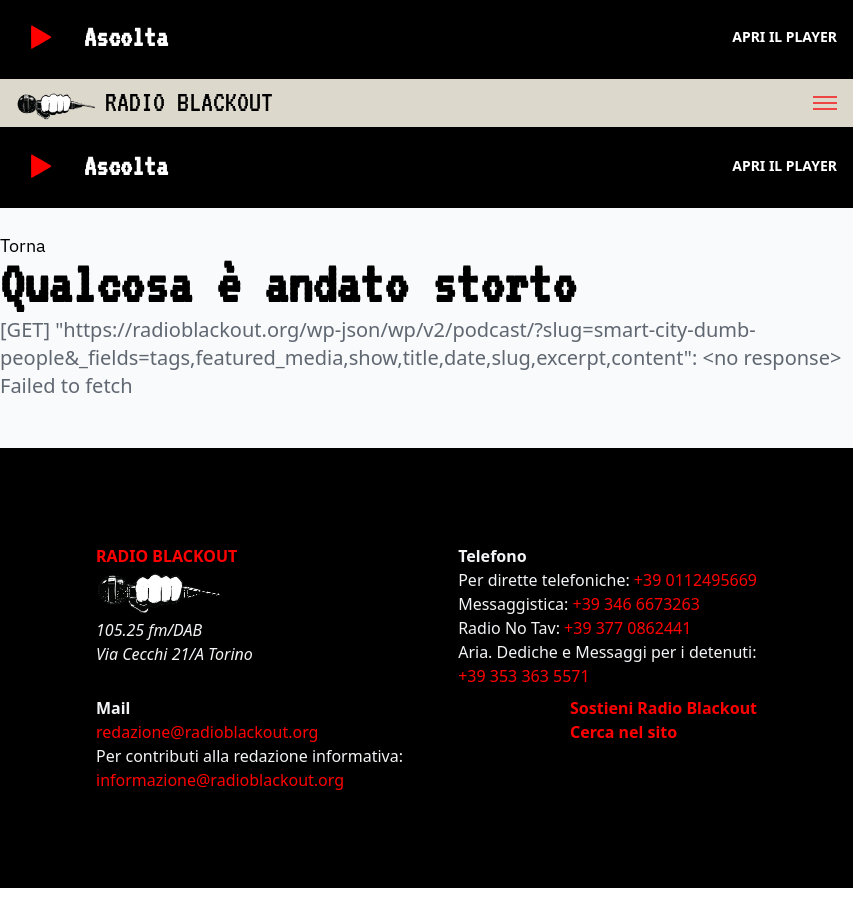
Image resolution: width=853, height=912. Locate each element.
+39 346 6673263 (636, 604)
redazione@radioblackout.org (207, 732)
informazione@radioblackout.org (220, 780)
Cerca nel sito (623, 732)
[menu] (563, 103)
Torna (23, 245)
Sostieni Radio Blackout (663, 708)
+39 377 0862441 (627, 628)
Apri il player (784, 36)
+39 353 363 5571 (523, 676)
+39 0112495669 (695, 580)
